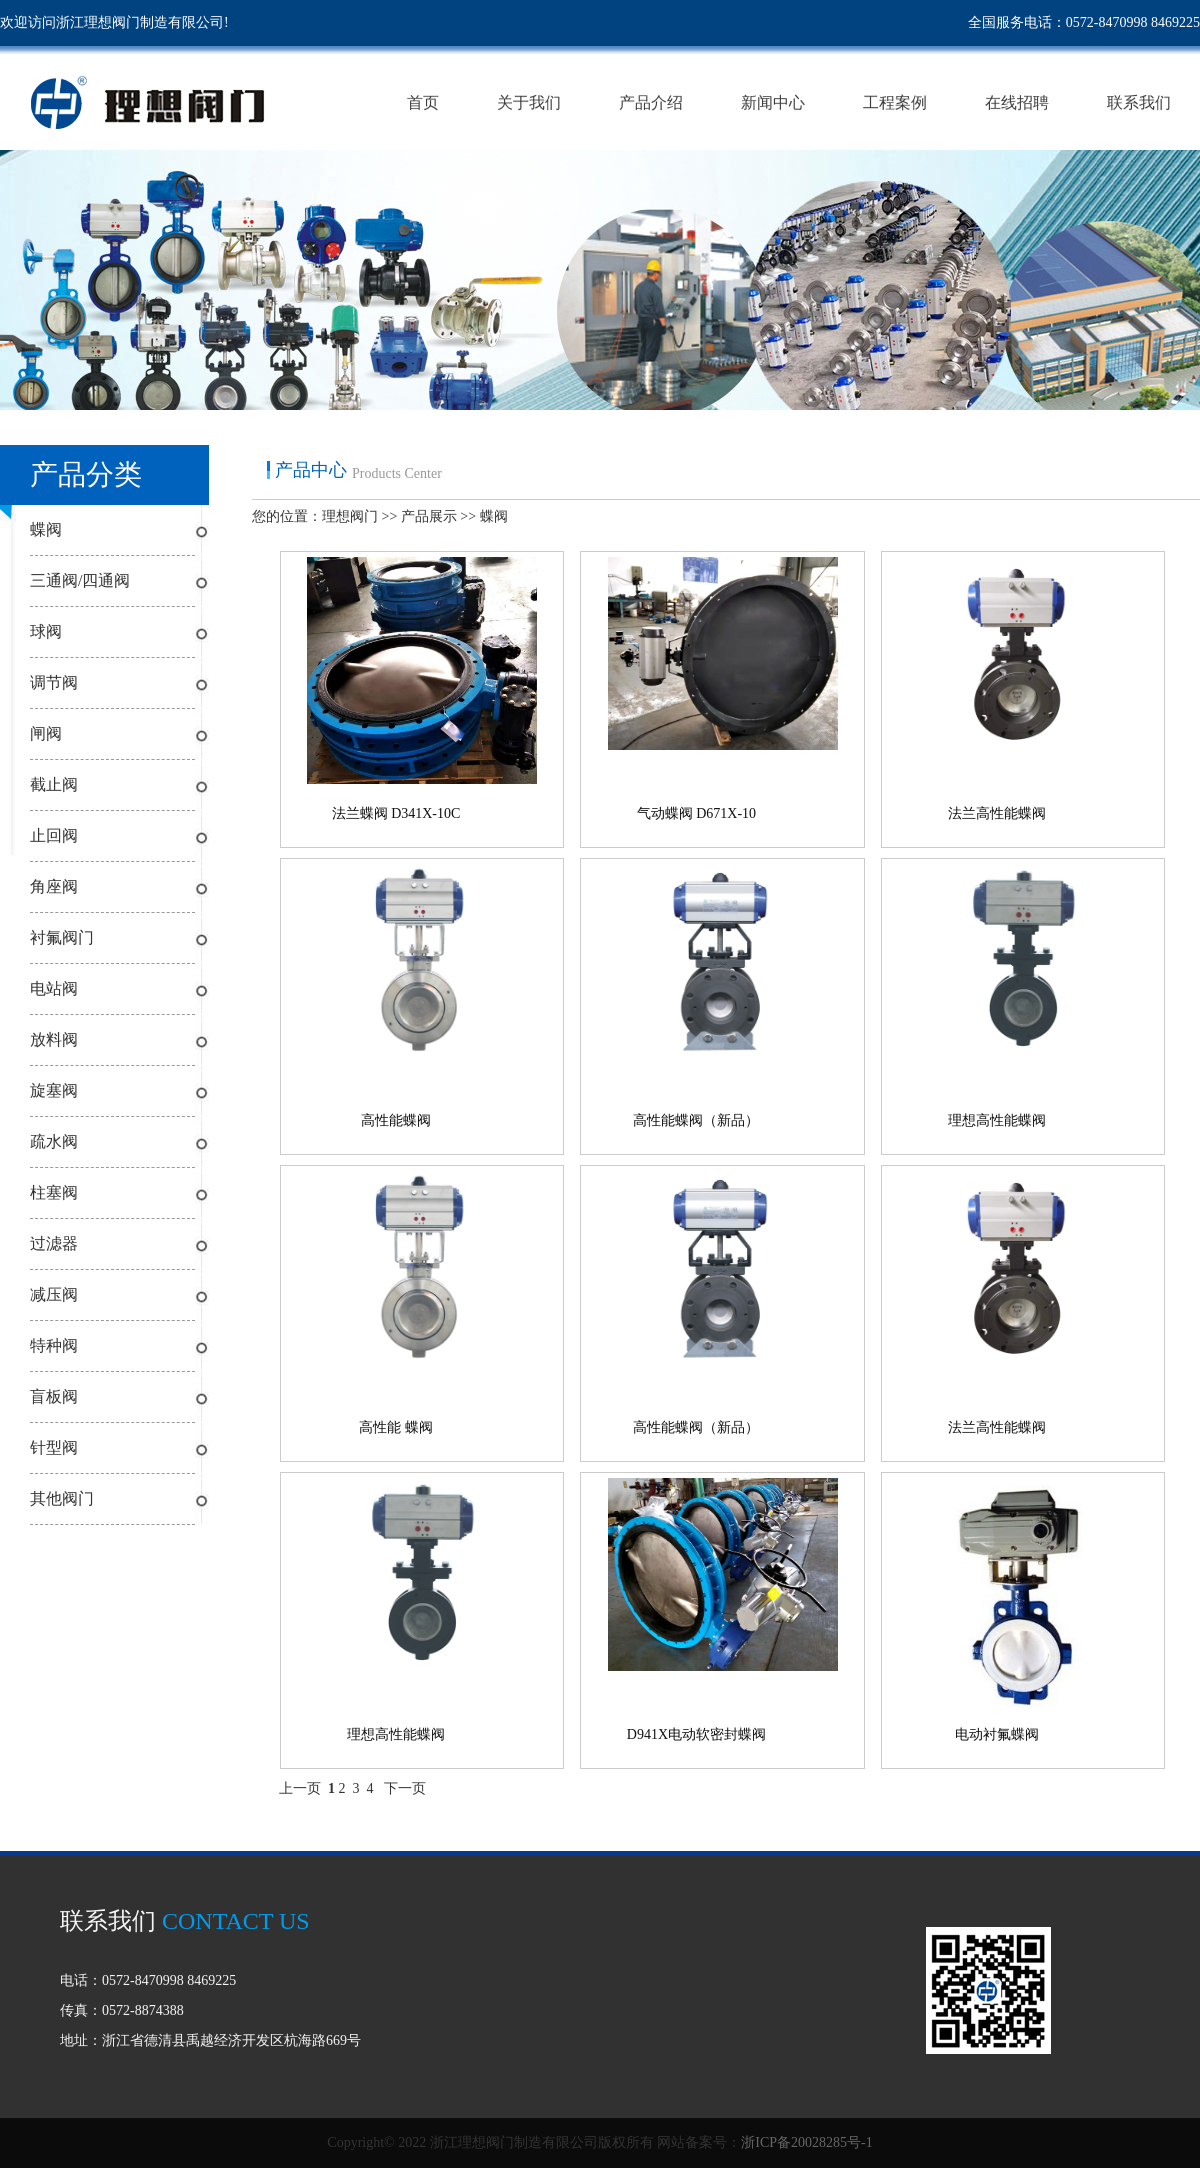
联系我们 (1139, 103)
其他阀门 (62, 1498)
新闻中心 (773, 103)
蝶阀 (46, 529)
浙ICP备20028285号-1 (806, 2142)
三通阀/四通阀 (80, 580)
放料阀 (54, 1039)
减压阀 (54, 1294)
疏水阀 (54, 1141)
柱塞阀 (54, 1192)
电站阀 (54, 988)
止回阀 (54, 835)
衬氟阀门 (62, 937)
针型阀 (54, 1447)
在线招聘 (1017, 103)
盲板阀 (54, 1396)
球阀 (46, 631)
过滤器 (54, 1243)
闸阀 (46, 733)
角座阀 (54, 886)
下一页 (405, 1788)
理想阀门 (350, 516)
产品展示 (429, 516)
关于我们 (529, 103)
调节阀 (54, 682)
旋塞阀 (54, 1090)
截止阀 (54, 784)
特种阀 (54, 1345)
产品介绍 (651, 103)
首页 (423, 103)
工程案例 (895, 103)
